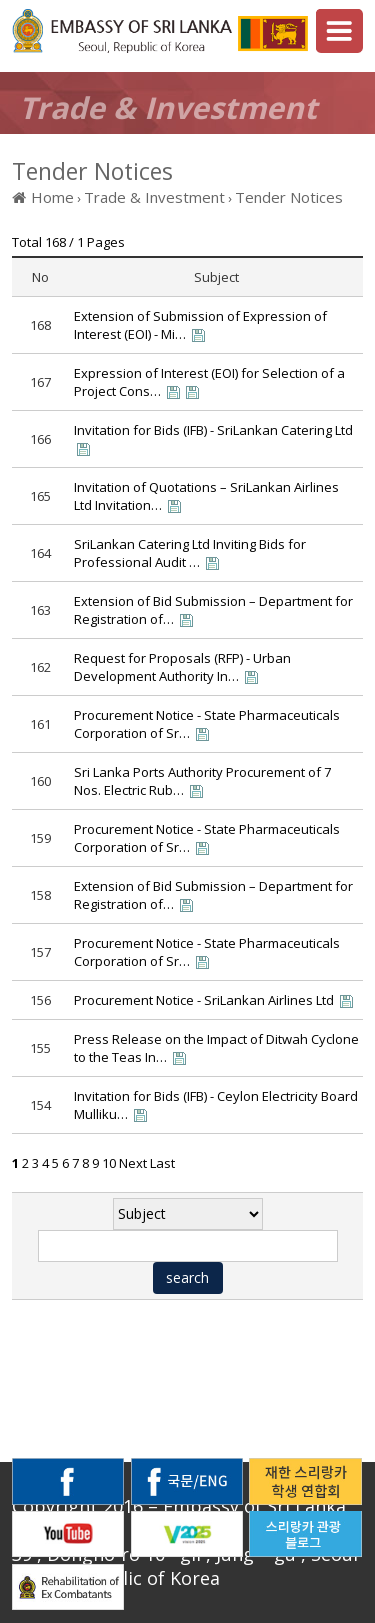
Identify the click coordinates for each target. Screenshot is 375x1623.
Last (162, 1163)
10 (109, 1163)
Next (133, 1163)
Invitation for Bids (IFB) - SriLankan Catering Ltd (213, 430)
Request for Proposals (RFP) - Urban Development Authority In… (182, 667)
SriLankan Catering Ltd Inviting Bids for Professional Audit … (190, 553)
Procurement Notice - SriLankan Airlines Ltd (204, 1000)
